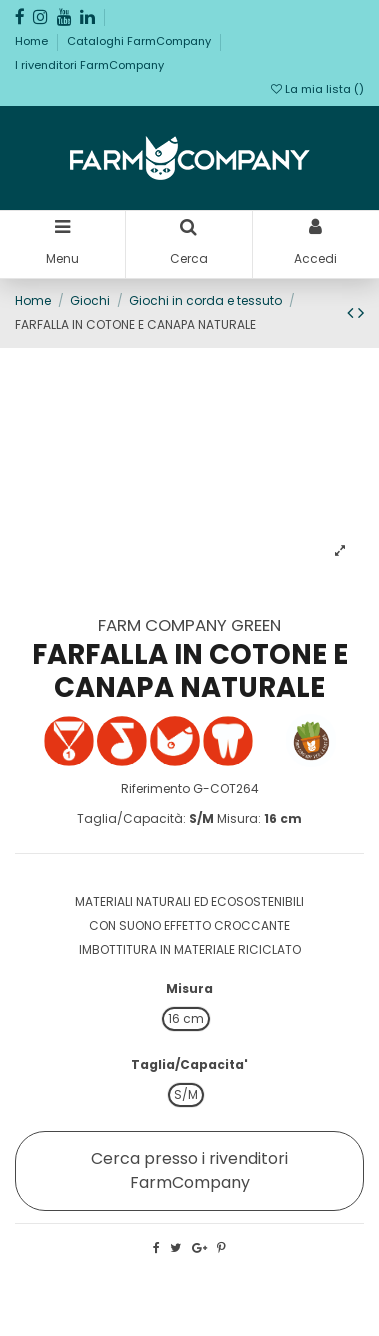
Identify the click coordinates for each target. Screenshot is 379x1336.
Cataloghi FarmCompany (140, 41)
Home (33, 41)
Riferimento (155, 788)
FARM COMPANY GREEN (189, 625)
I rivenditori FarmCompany (89, 65)
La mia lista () (317, 89)
